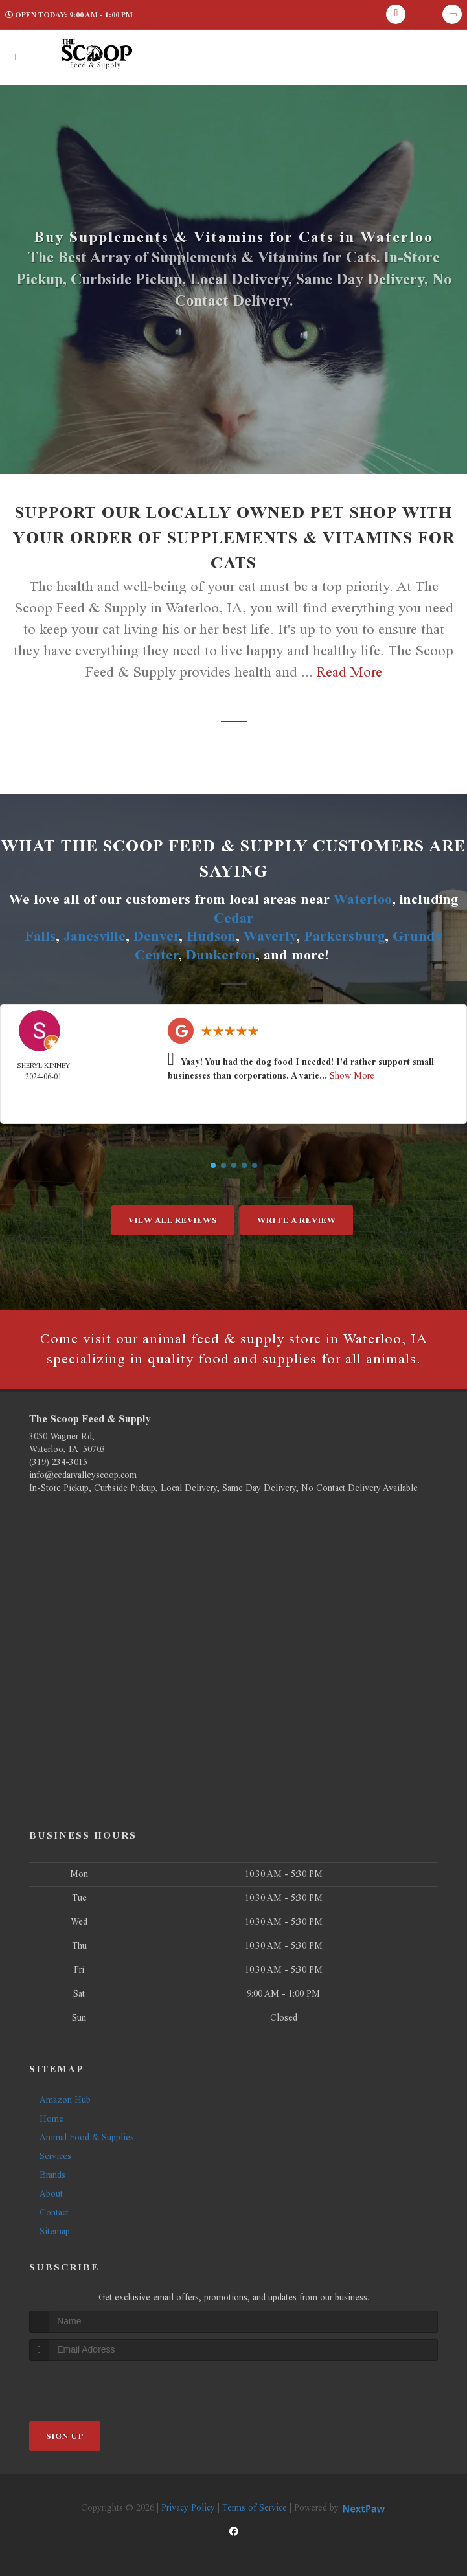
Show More (352, 1076)
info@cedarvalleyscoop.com (83, 1475)
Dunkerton (221, 954)
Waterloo (363, 899)
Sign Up (65, 2436)
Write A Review (296, 1220)
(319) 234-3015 (58, 1462)
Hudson (211, 936)
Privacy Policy (188, 2508)
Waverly (270, 936)
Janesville (94, 936)
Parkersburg (344, 936)
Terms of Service (254, 2508)
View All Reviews (173, 1220)
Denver (156, 936)
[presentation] (98, 2385)
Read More (349, 672)
